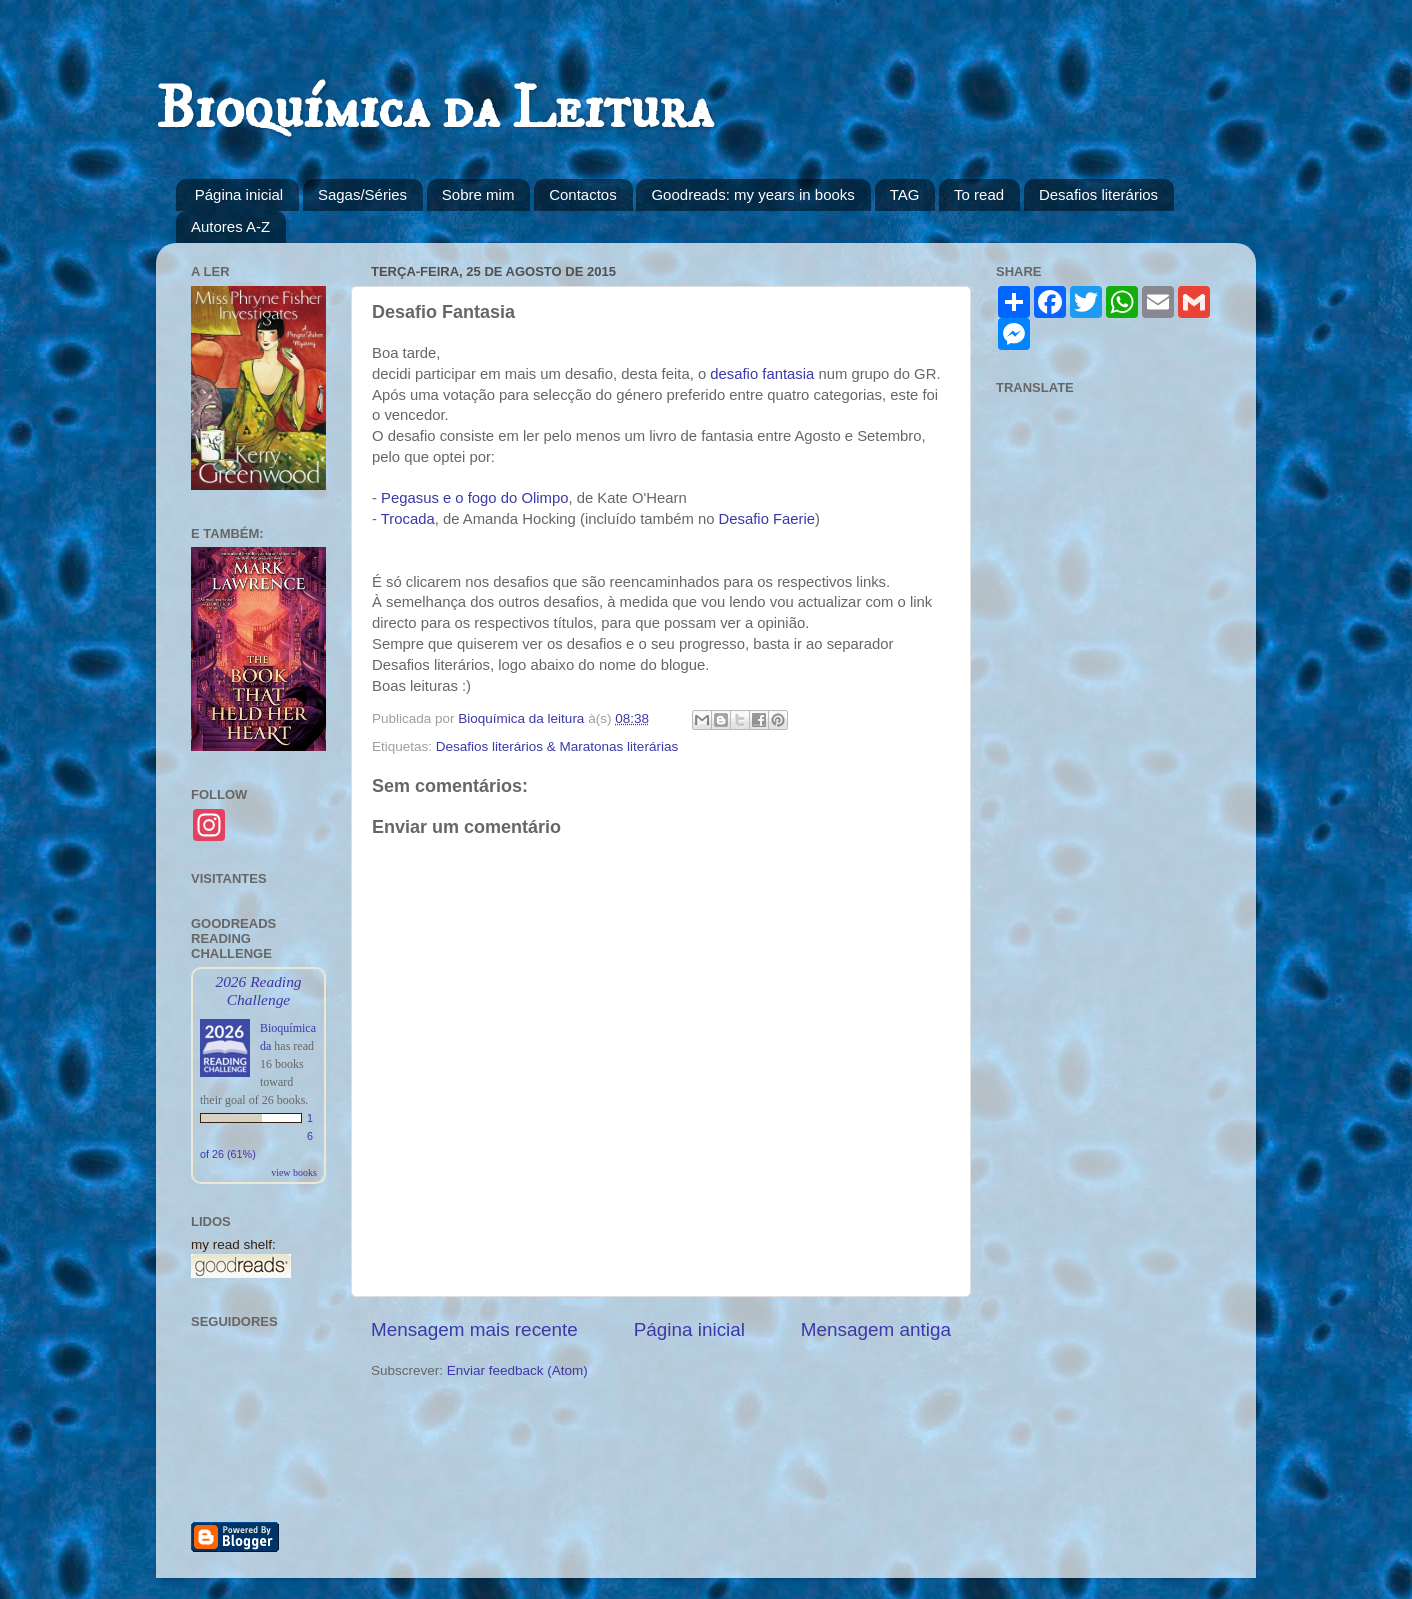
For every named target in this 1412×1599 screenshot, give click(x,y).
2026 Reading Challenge (258, 990)
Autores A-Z (230, 226)
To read (979, 194)
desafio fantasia (762, 374)
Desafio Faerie (767, 519)
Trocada (408, 519)
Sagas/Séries (362, 194)
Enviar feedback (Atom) (517, 1370)
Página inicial (239, 194)
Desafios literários (1098, 194)
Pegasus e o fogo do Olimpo (474, 498)
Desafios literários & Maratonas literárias (557, 746)
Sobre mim (478, 194)
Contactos (583, 194)
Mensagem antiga (876, 1329)
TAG (905, 194)
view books (294, 1172)
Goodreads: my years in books (752, 194)
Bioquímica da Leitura (434, 109)
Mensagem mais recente (474, 1329)
